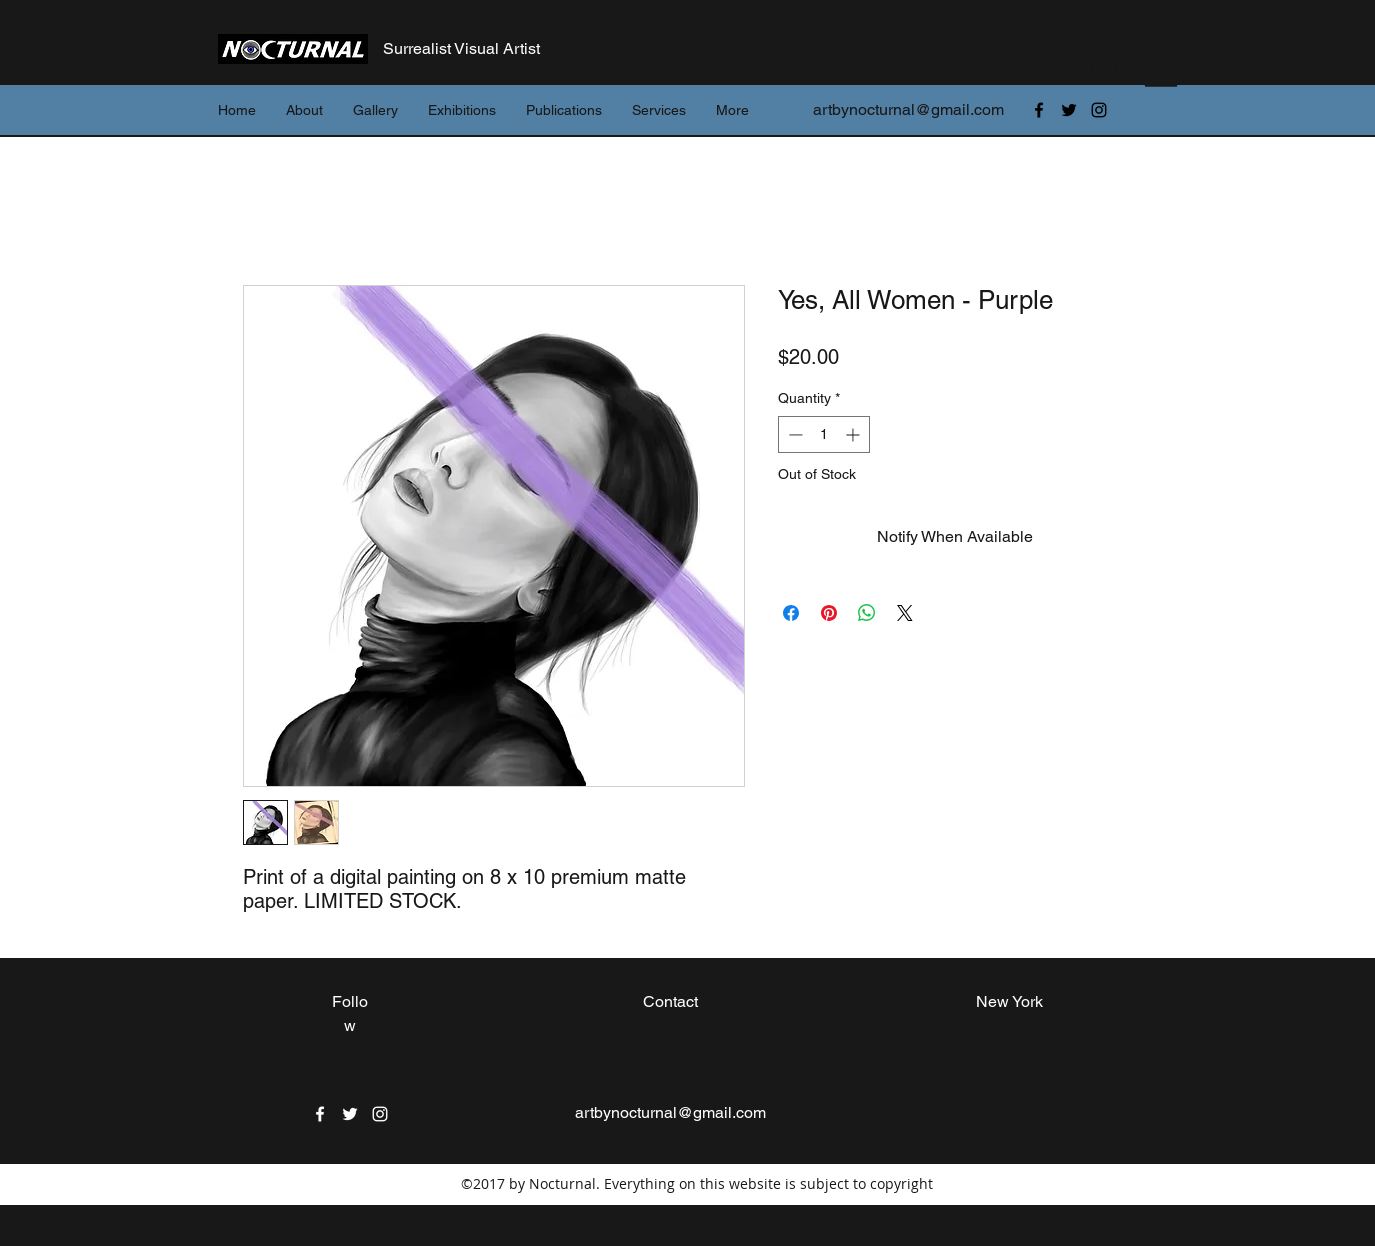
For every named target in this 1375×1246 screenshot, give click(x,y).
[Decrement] (793, 434)
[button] (1161, 66)
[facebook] (1039, 110)
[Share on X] (905, 613)
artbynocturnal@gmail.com (908, 109)
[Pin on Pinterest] (829, 613)
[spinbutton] (824, 434)
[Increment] (854, 434)
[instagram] (1099, 110)
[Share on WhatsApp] (867, 613)
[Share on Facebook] (791, 613)
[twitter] (1069, 110)
